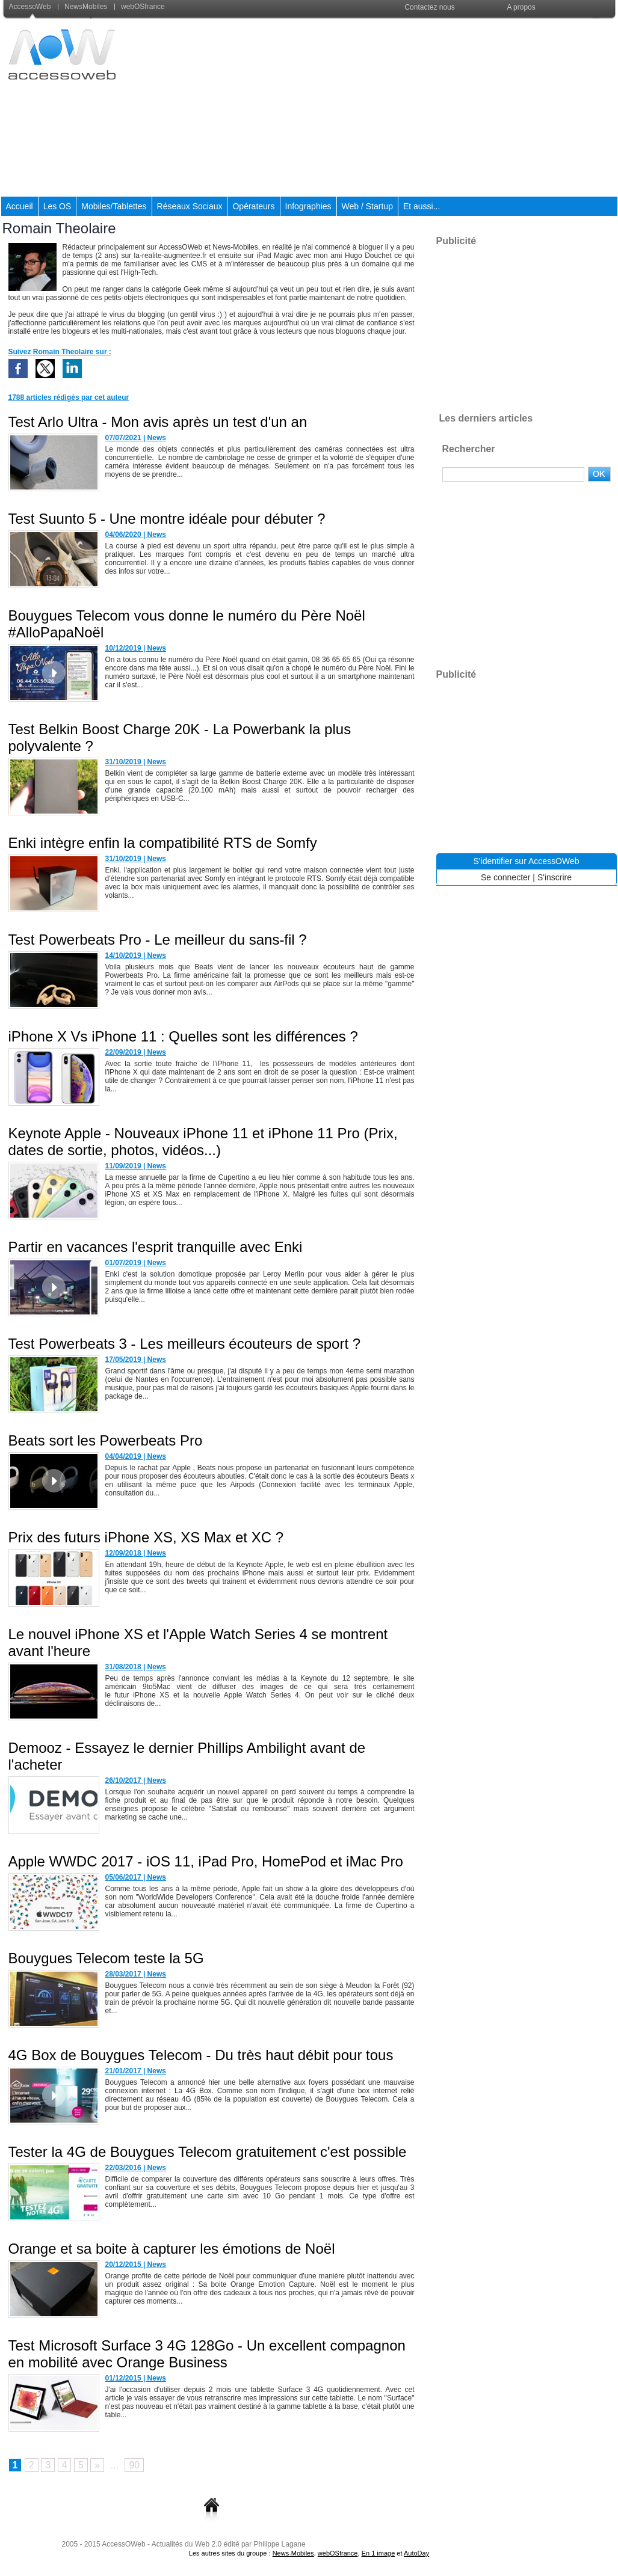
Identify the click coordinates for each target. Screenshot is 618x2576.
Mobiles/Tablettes (113, 206)
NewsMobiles (84, 6)
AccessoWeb (31, 6)
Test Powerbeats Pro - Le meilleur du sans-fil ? (157, 939)
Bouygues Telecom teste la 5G (106, 1958)
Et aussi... (421, 206)
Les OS (57, 206)
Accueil (19, 206)
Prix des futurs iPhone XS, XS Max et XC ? (146, 1537)
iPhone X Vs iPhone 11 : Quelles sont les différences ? (183, 1036)
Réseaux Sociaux (190, 206)
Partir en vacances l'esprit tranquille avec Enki (155, 1247)
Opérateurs (253, 206)
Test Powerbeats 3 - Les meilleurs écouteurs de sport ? (184, 1344)
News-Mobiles (293, 2553)
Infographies (308, 206)
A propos (521, 7)
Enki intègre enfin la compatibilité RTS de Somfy (162, 843)
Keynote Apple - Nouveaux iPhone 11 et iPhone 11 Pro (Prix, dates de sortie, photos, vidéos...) (203, 1141)
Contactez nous (429, 7)
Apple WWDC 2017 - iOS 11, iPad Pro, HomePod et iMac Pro (205, 1861)
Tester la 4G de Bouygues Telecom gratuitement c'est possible (207, 2152)
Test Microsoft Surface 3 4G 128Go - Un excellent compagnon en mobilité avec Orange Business (207, 2353)
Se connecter (506, 877)
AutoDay (416, 2553)
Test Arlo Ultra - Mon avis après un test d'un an (157, 422)
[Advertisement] (398, 107)
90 (134, 2465)
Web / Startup (367, 206)
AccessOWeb (123, 2544)
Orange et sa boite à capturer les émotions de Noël (171, 2248)
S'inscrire (554, 877)
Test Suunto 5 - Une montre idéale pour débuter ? (167, 519)
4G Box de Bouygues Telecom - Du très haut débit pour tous (201, 2055)
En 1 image (378, 2553)
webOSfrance (139, 6)
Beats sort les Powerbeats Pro (105, 1440)
